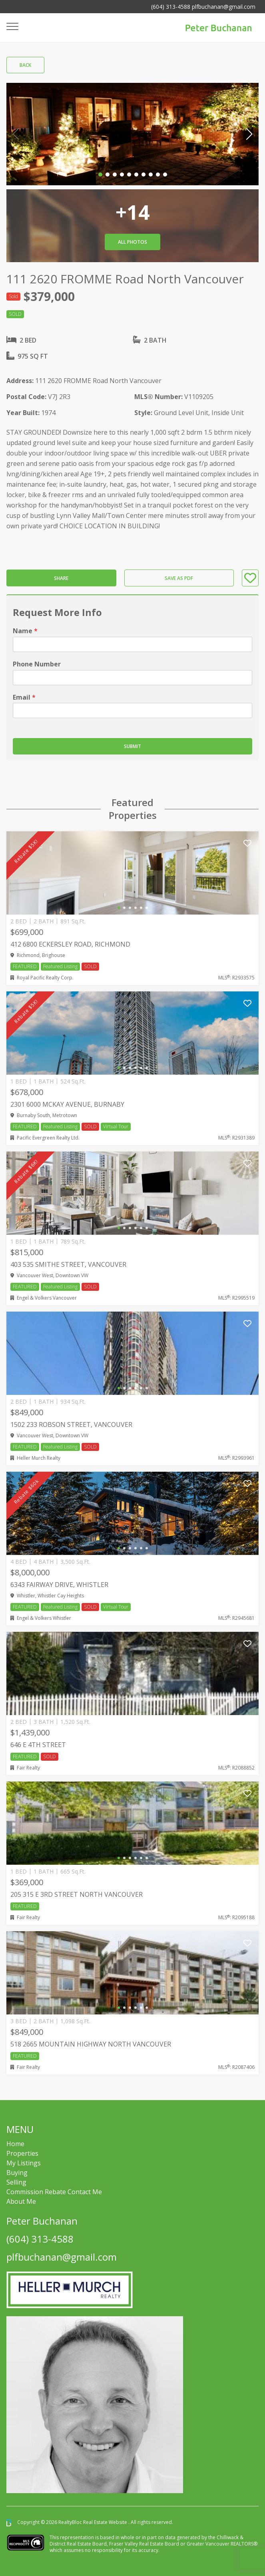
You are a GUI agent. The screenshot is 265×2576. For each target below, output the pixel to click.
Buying (17, 2172)
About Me (21, 2201)
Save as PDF (179, 578)
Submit (132, 746)
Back (25, 65)
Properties (22, 2153)
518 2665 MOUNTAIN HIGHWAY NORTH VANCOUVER (90, 2044)
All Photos (132, 242)
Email (24, 697)
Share (61, 578)
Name (25, 631)
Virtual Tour (115, 1126)
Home (15, 2143)
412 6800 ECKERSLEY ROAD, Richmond (70, 944)
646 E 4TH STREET (38, 1745)
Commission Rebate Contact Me (54, 2191)
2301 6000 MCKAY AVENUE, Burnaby (67, 1104)
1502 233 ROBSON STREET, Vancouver (71, 1424)
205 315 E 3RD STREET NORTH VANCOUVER (76, 1894)
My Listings (23, 2163)
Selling (16, 2182)
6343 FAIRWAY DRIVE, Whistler (59, 1585)
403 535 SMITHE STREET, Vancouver (68, 1264)
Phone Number (37, 664)
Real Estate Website (105, 2522)
